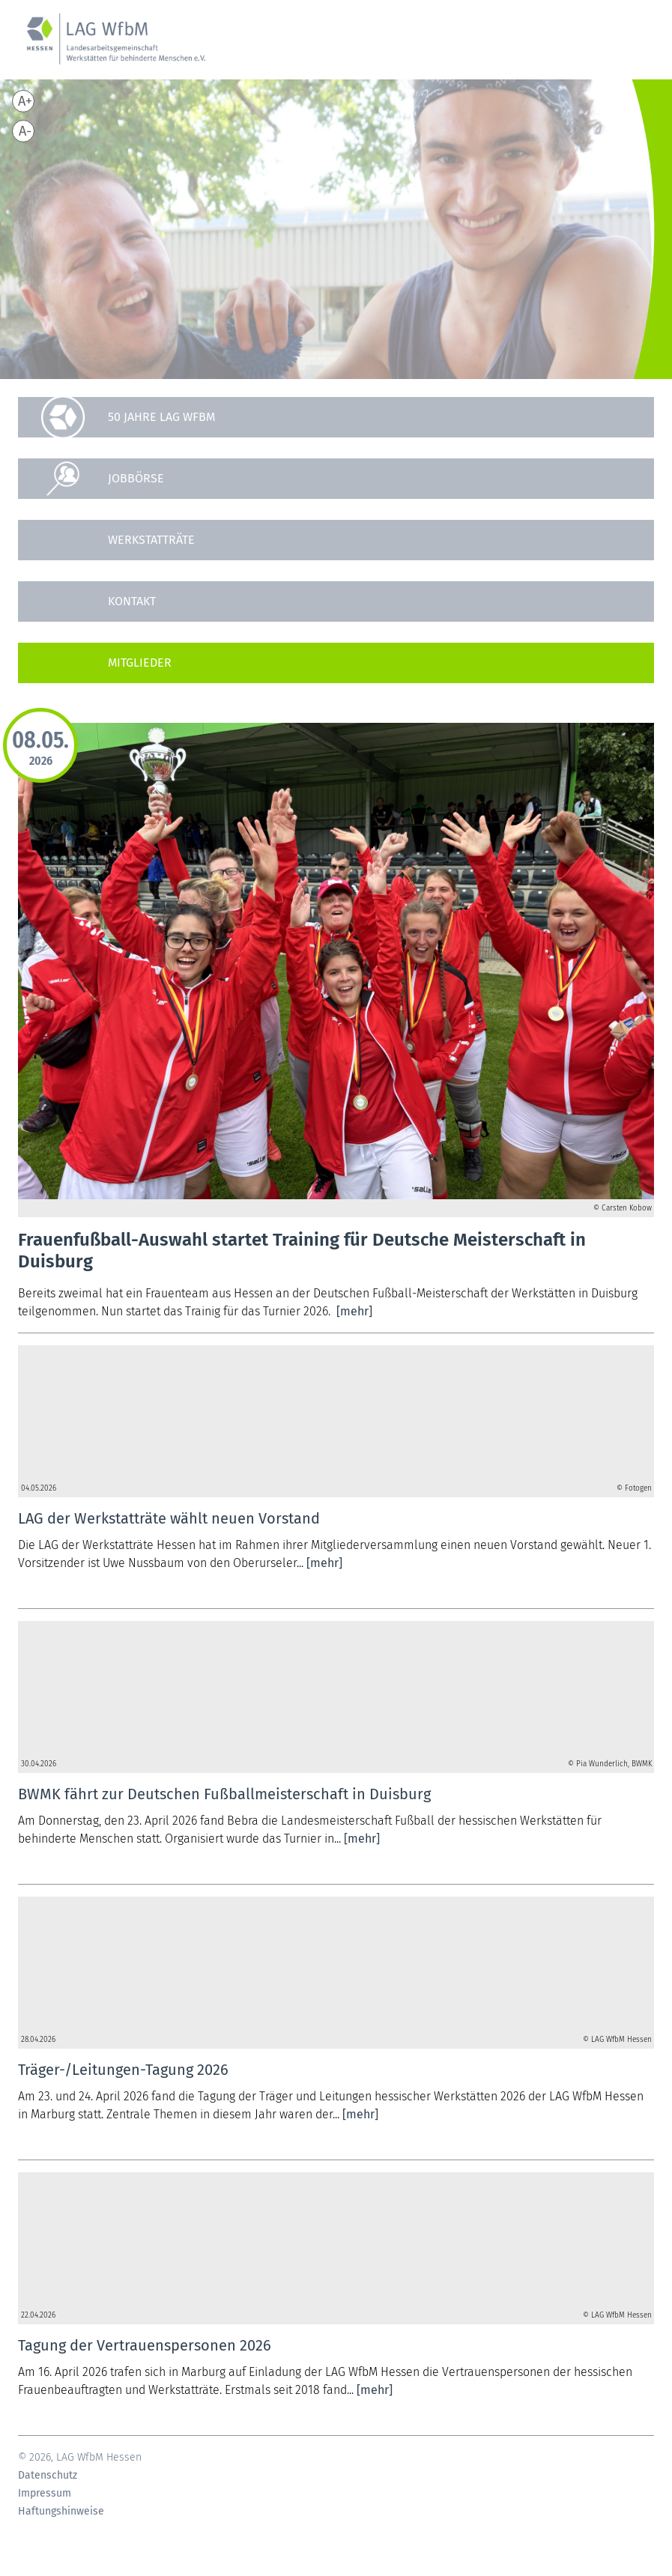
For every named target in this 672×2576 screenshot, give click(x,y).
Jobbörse (136, 478)
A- (25, 131)
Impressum (44, 2493)
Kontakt (132, 601)
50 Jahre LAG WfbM (161, 417)
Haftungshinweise (61, 2511)
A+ (25, 101)
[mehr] (354, 1311)
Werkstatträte (151, 540)
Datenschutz (47, 2475)
